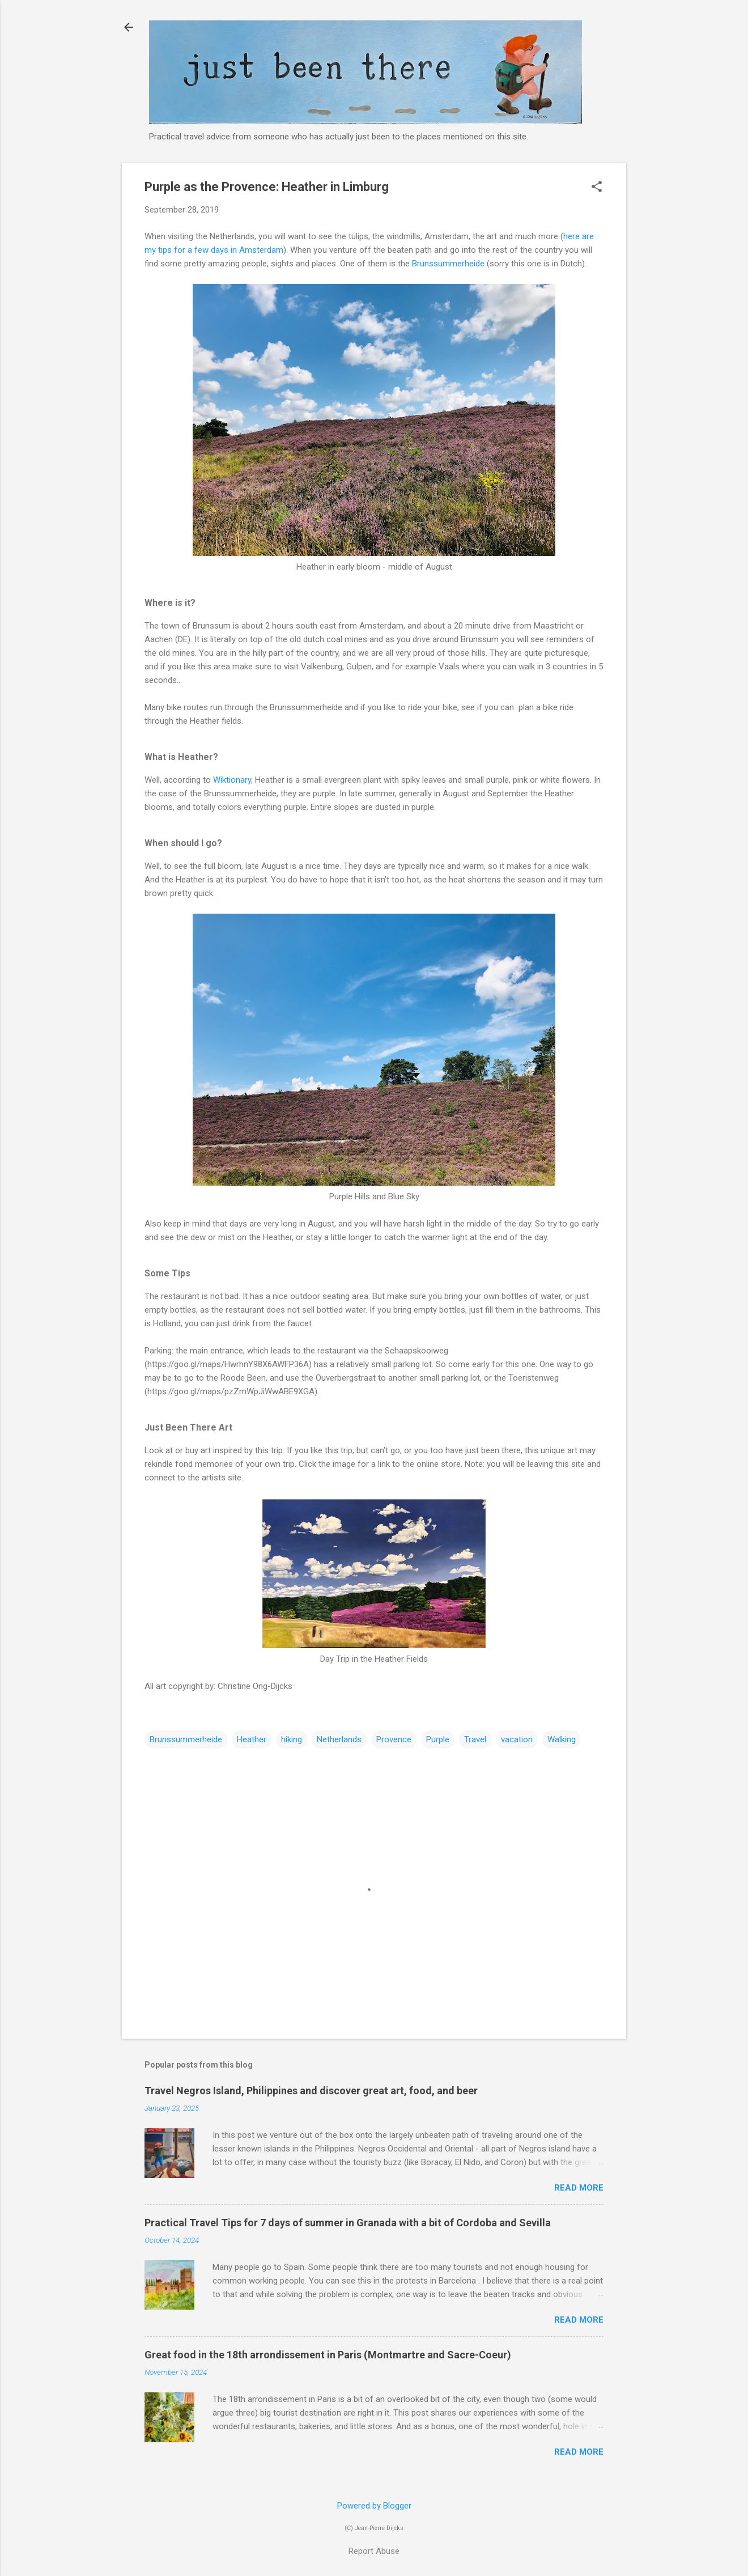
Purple (437, 1739)
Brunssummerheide (448, 263)
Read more (579, 2188)
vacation (517, 1739)
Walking (561, 1739)
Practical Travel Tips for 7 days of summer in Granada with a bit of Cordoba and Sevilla (347, 2223)
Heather (251, 1739)
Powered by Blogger (374, 2506)
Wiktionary (232, 780)
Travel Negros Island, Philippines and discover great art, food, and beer (311, 2091)
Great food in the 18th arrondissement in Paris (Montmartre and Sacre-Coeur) (327, 2355)
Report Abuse (374, 2551)
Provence (393, 1739)
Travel (475, 1739)
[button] (597, 188)
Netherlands (339, 1739)
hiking (291, 1739)
